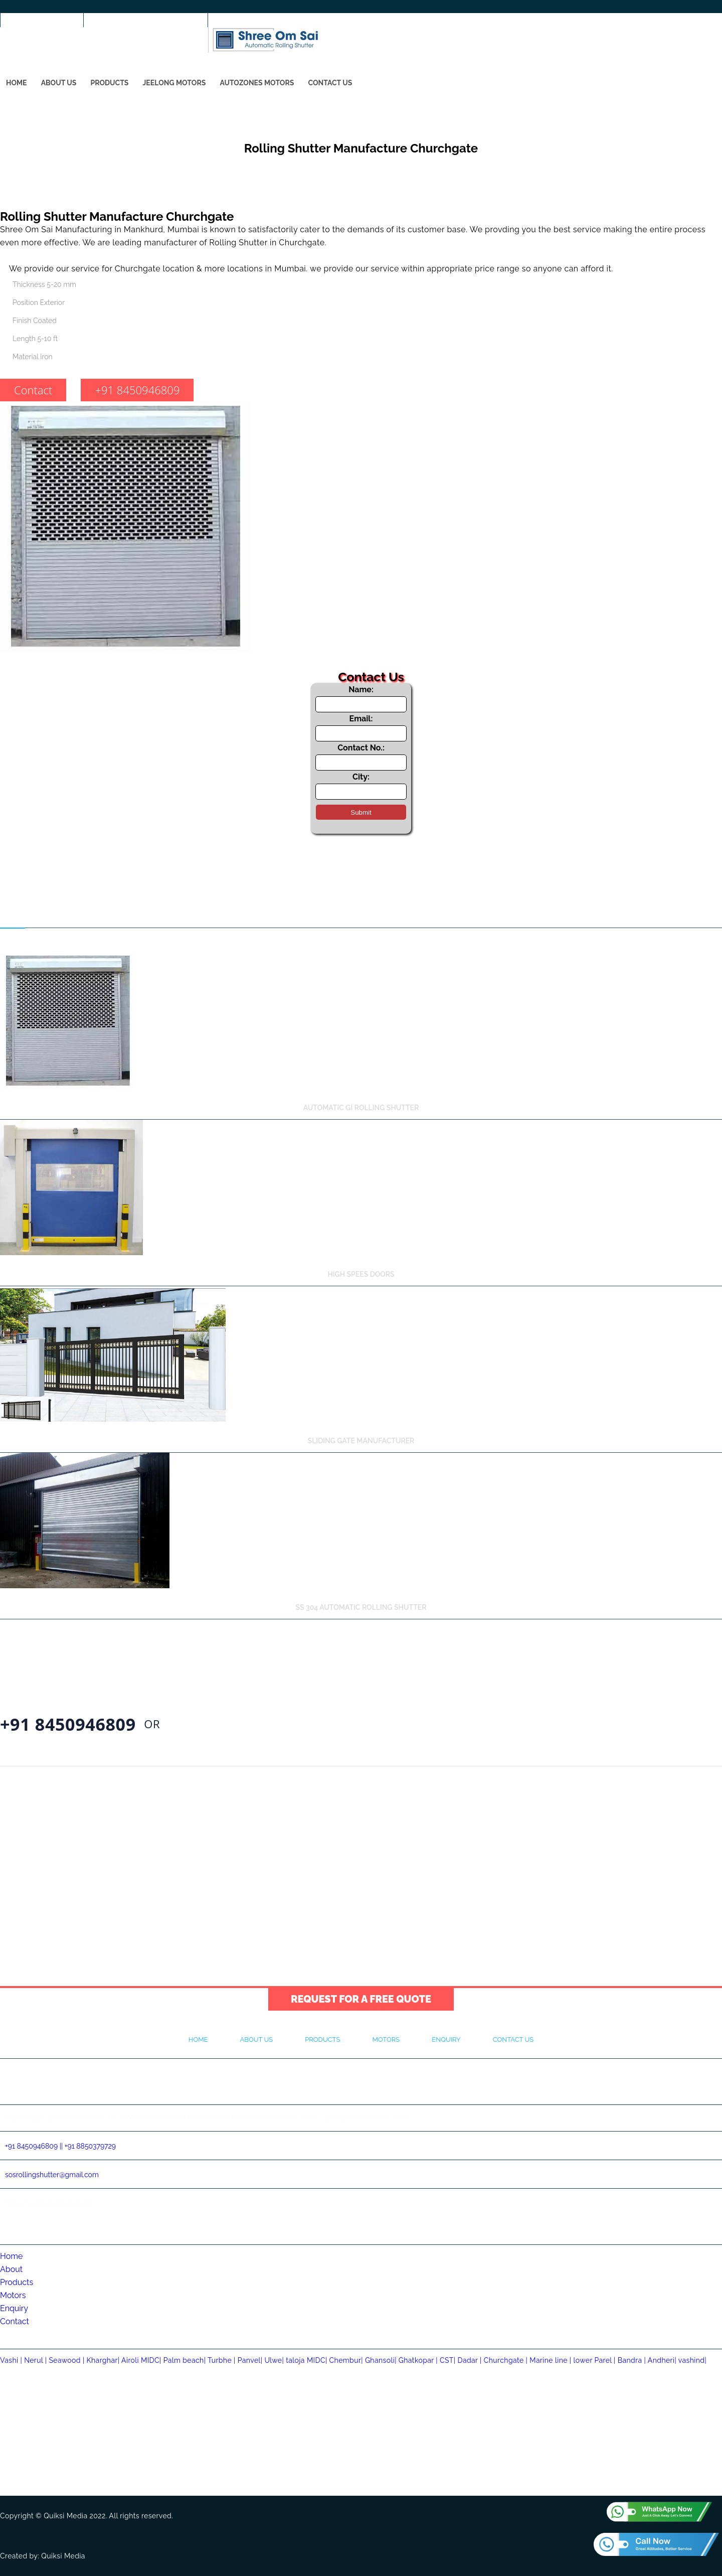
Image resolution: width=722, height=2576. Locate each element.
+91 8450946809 (43, 26)
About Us (59, 83)
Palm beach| (184, 2360)
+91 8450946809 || (34, 2146)
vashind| (692, 2360)
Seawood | (66, 2360)
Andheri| (662, 2360)
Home (16, 83)
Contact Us (330, 83)
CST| (448, 2360)
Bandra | (632, 2360)
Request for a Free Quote (361, 1999)
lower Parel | (595, 2360)
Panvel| (250, 2360)
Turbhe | (223, 2360)
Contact (33, 389)
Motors (386, 2039)
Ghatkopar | (418, 2360)
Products (109, 83)
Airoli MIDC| (141, 2360)
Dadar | (470, 2360)
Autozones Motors (257, 83)
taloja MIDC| (307, 2360)
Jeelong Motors (174, 83)
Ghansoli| (381, 2360)
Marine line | (550, 2360)
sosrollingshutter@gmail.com (147, 26)
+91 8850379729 (90, 2146)
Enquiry (446, 2039)
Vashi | (12, 2360)
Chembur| (346, 2360)
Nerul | (36, 2360)
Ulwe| (274, 2360)
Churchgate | (505, 2360)
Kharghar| (104, 2360)
